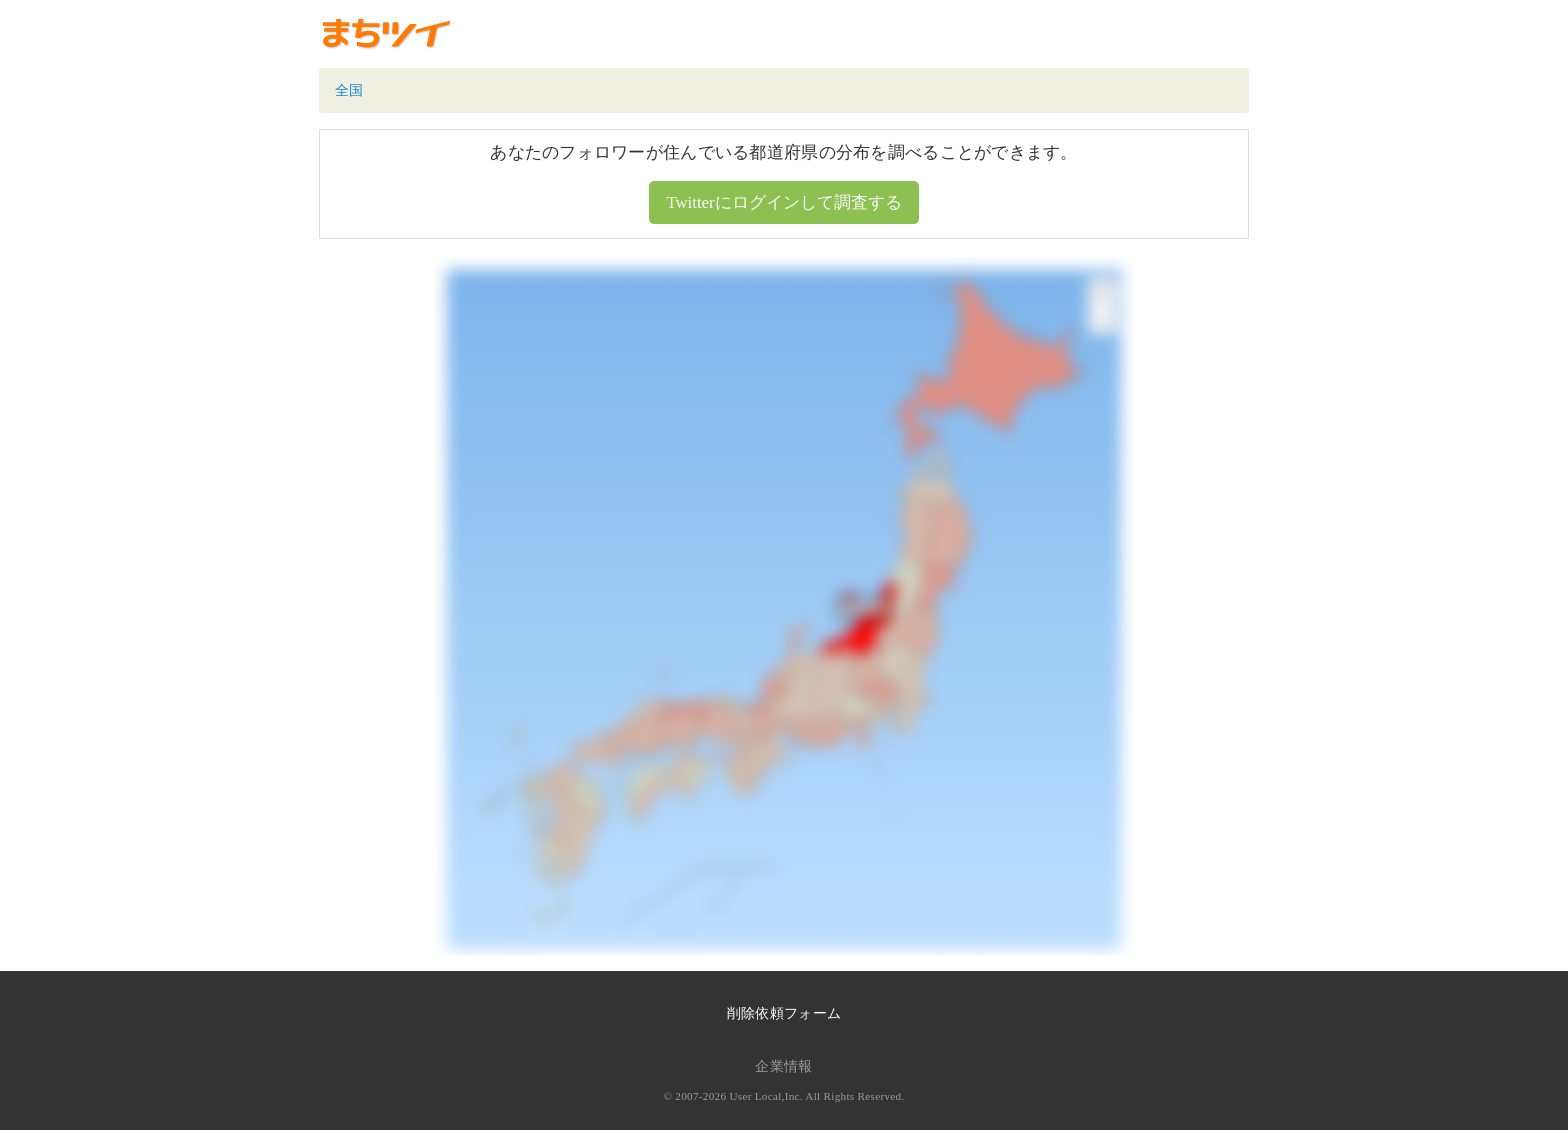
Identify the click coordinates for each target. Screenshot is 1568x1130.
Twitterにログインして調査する (783, 202)
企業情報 (783, 1066)
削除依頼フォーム (784, 1013)
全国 (349, 90)
